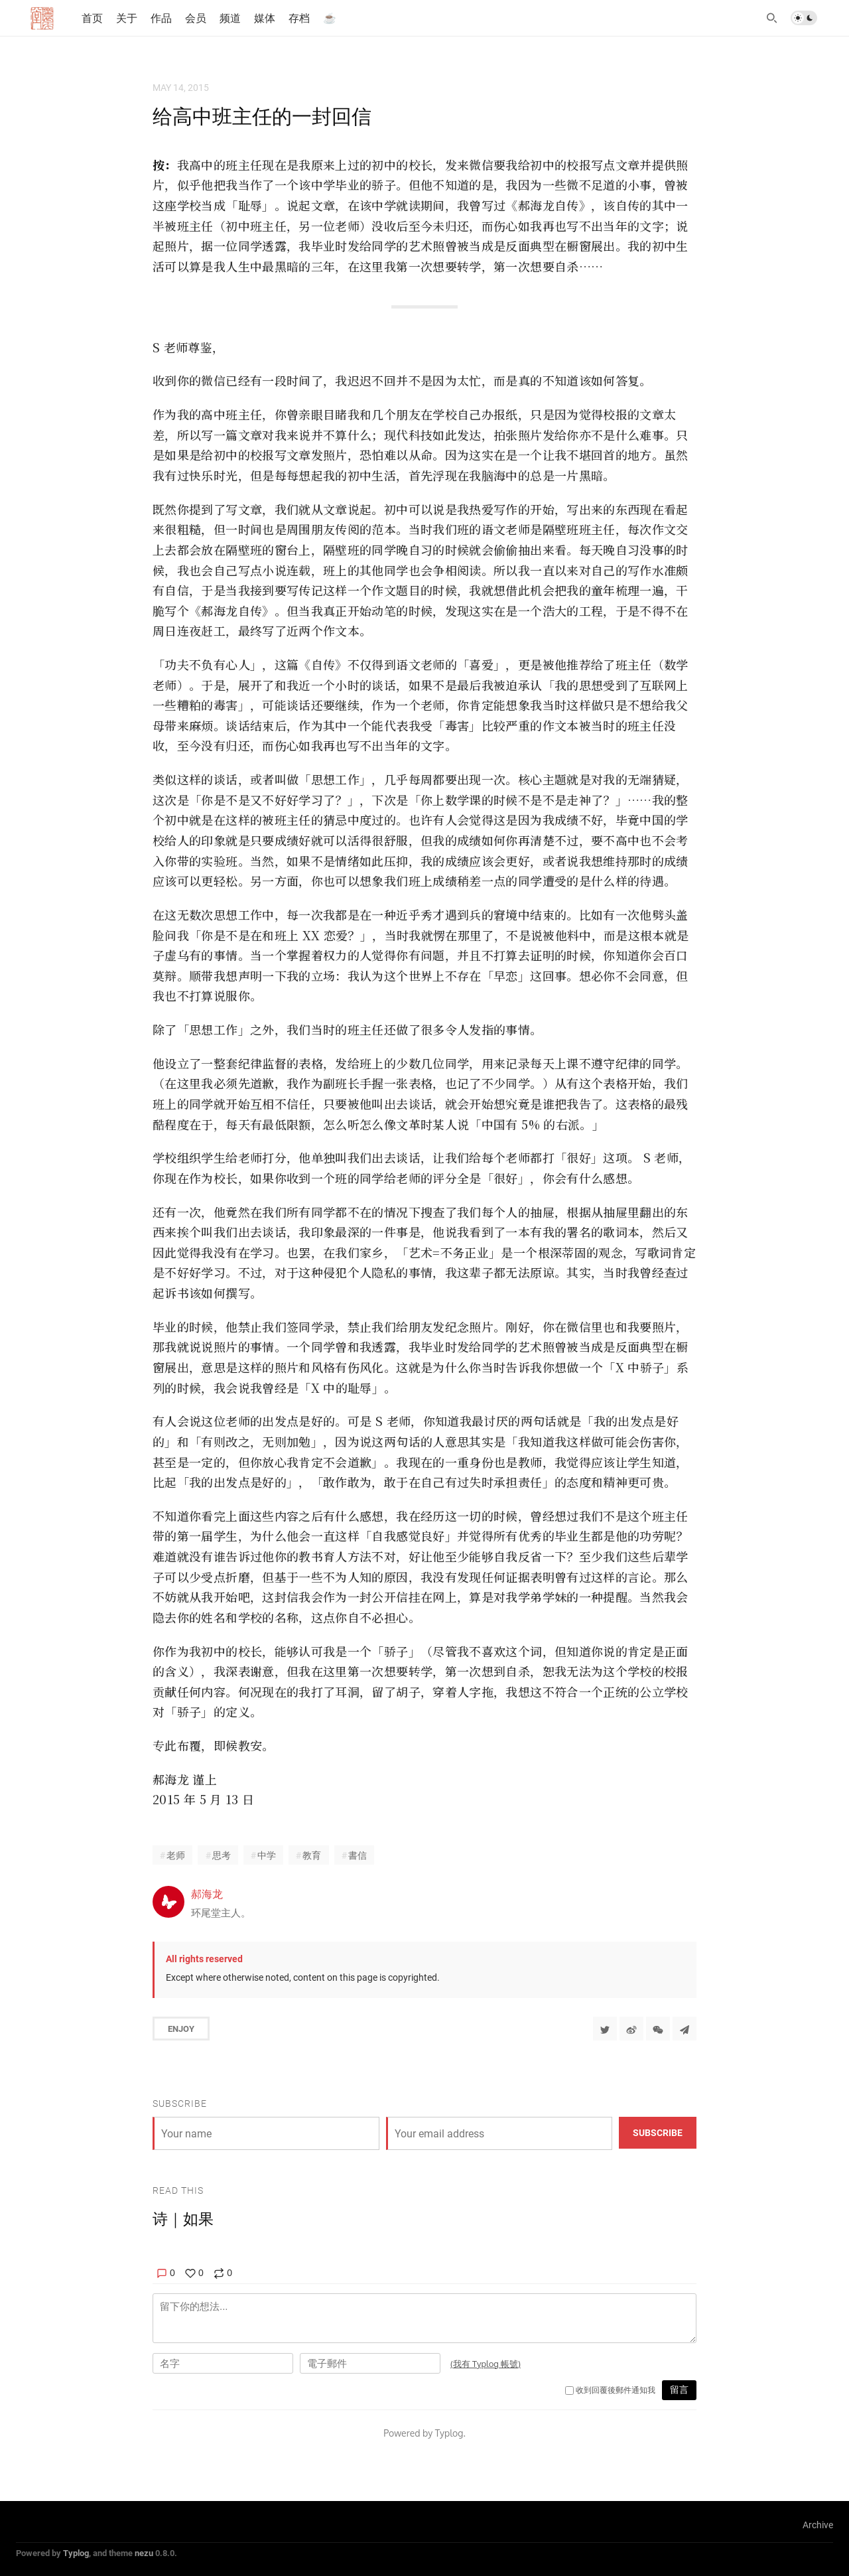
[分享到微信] (658, 2028)
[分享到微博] (631, 2028)
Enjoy (181, 2029)
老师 (175, 1855)
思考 (221, 1855)
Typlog (76, 2553)
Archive (818, 2524)
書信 (357, 1855)
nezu (144, 2553)
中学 (266, 1855)
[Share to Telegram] (684, 2028)
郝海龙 (207, 1893)
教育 (311, 1855)
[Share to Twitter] (605, 2028)
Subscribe (658, 2132)
